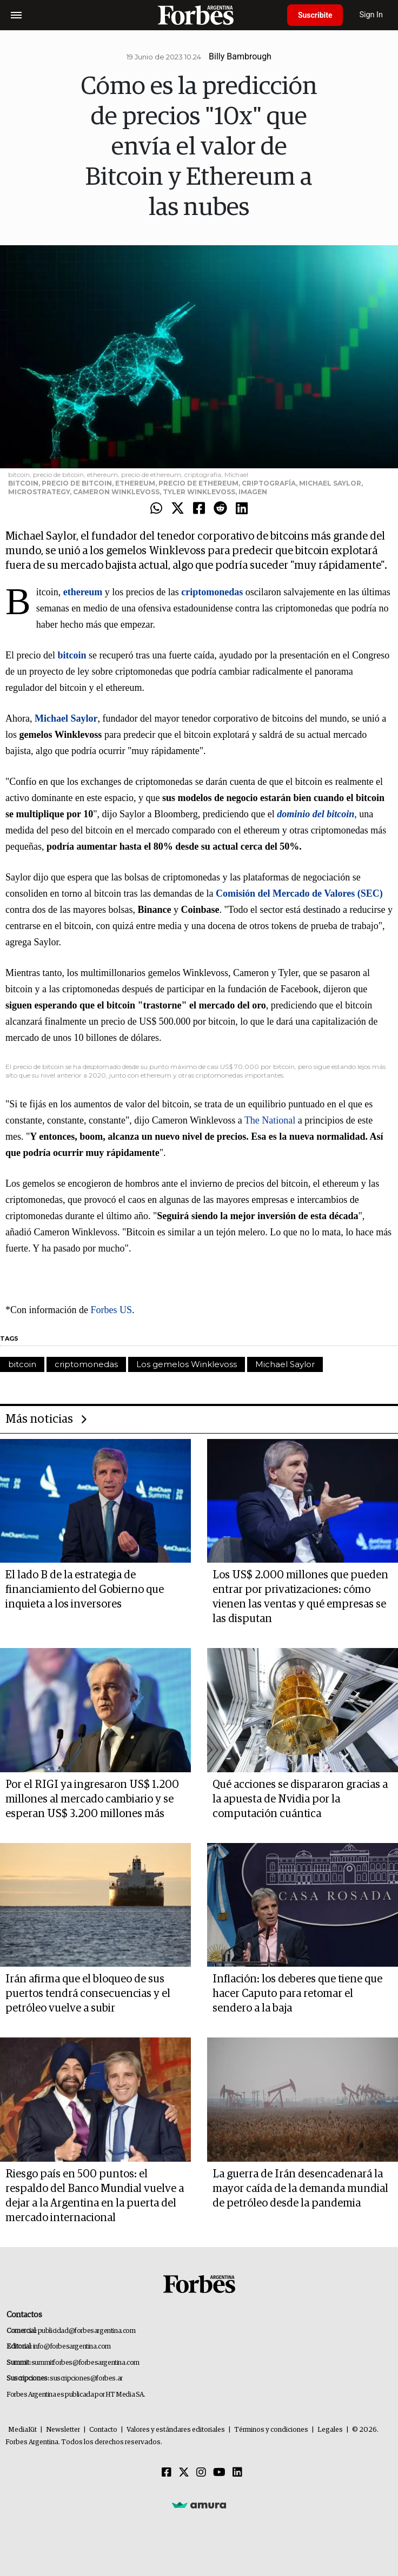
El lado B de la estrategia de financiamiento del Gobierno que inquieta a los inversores (84, 1590)
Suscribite (315, 15)
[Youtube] (219, 2473)
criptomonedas (86, 1364)
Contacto (103, 2429)
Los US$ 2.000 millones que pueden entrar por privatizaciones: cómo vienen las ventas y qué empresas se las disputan (300, 1597)
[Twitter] (183, 2473)
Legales (330, 2429)
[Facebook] (166, 2473)
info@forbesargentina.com (72, 2346)
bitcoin (22, 1364)
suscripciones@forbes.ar (86, 2378)
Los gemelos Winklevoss (186, 1364)
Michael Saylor (285, 1364)
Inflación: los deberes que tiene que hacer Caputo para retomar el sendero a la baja (297, 1994)
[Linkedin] (237, 2473)
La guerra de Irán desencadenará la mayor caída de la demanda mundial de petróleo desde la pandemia (300, 2189)
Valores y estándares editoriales (176, 2429)
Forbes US (111, 1309)
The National (269, 1120)
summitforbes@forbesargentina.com (85, 2362)
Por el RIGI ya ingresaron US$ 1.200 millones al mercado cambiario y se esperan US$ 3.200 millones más (92, 1799)
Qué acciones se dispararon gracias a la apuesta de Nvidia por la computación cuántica (300, 1799)
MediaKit (22, 2429)
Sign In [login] (371, 14)
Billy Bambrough (240, 56)
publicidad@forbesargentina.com (87, 2331)
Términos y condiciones (271, 2429)
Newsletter (63, 2429)
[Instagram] (201, 2473)
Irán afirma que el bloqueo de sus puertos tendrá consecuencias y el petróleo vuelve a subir (87, 1994)
